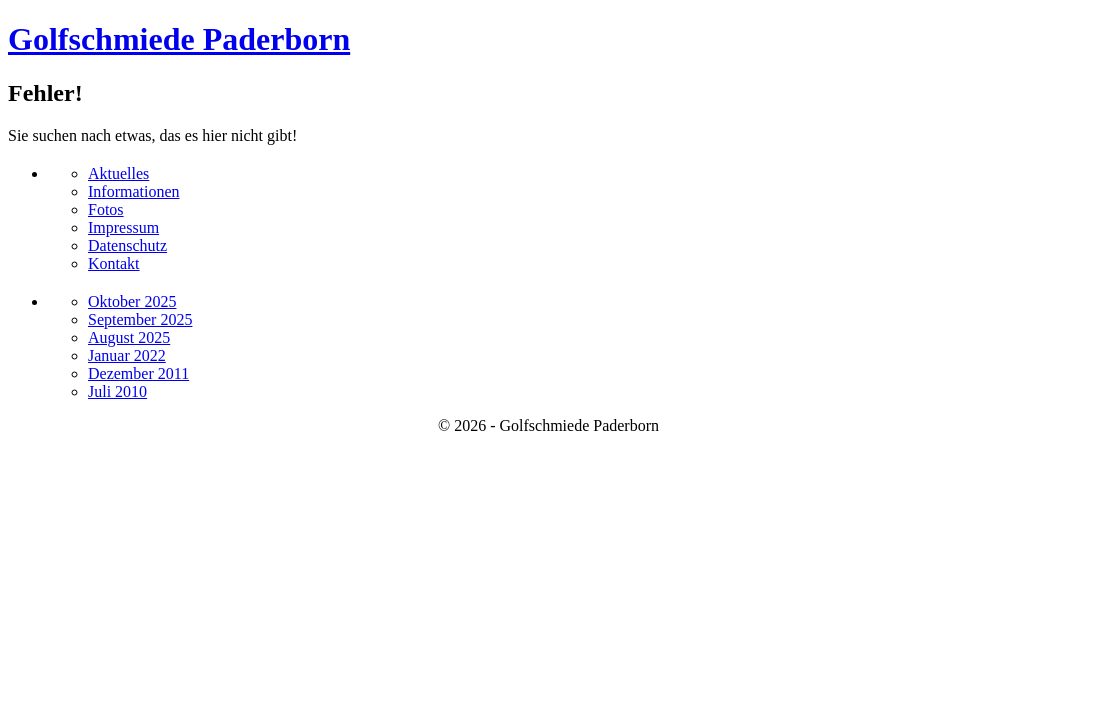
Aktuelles (118, 173)
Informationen (134, 191)
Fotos (106, 209)
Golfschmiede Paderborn (179, 39)
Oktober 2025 (132, 301)
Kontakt (114, 263)
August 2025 (129, 337)
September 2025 (140, 319)
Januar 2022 (127, 355)
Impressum (123, 227)
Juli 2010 (117, 391)
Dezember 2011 (138, 373)
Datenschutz (127, 245)
